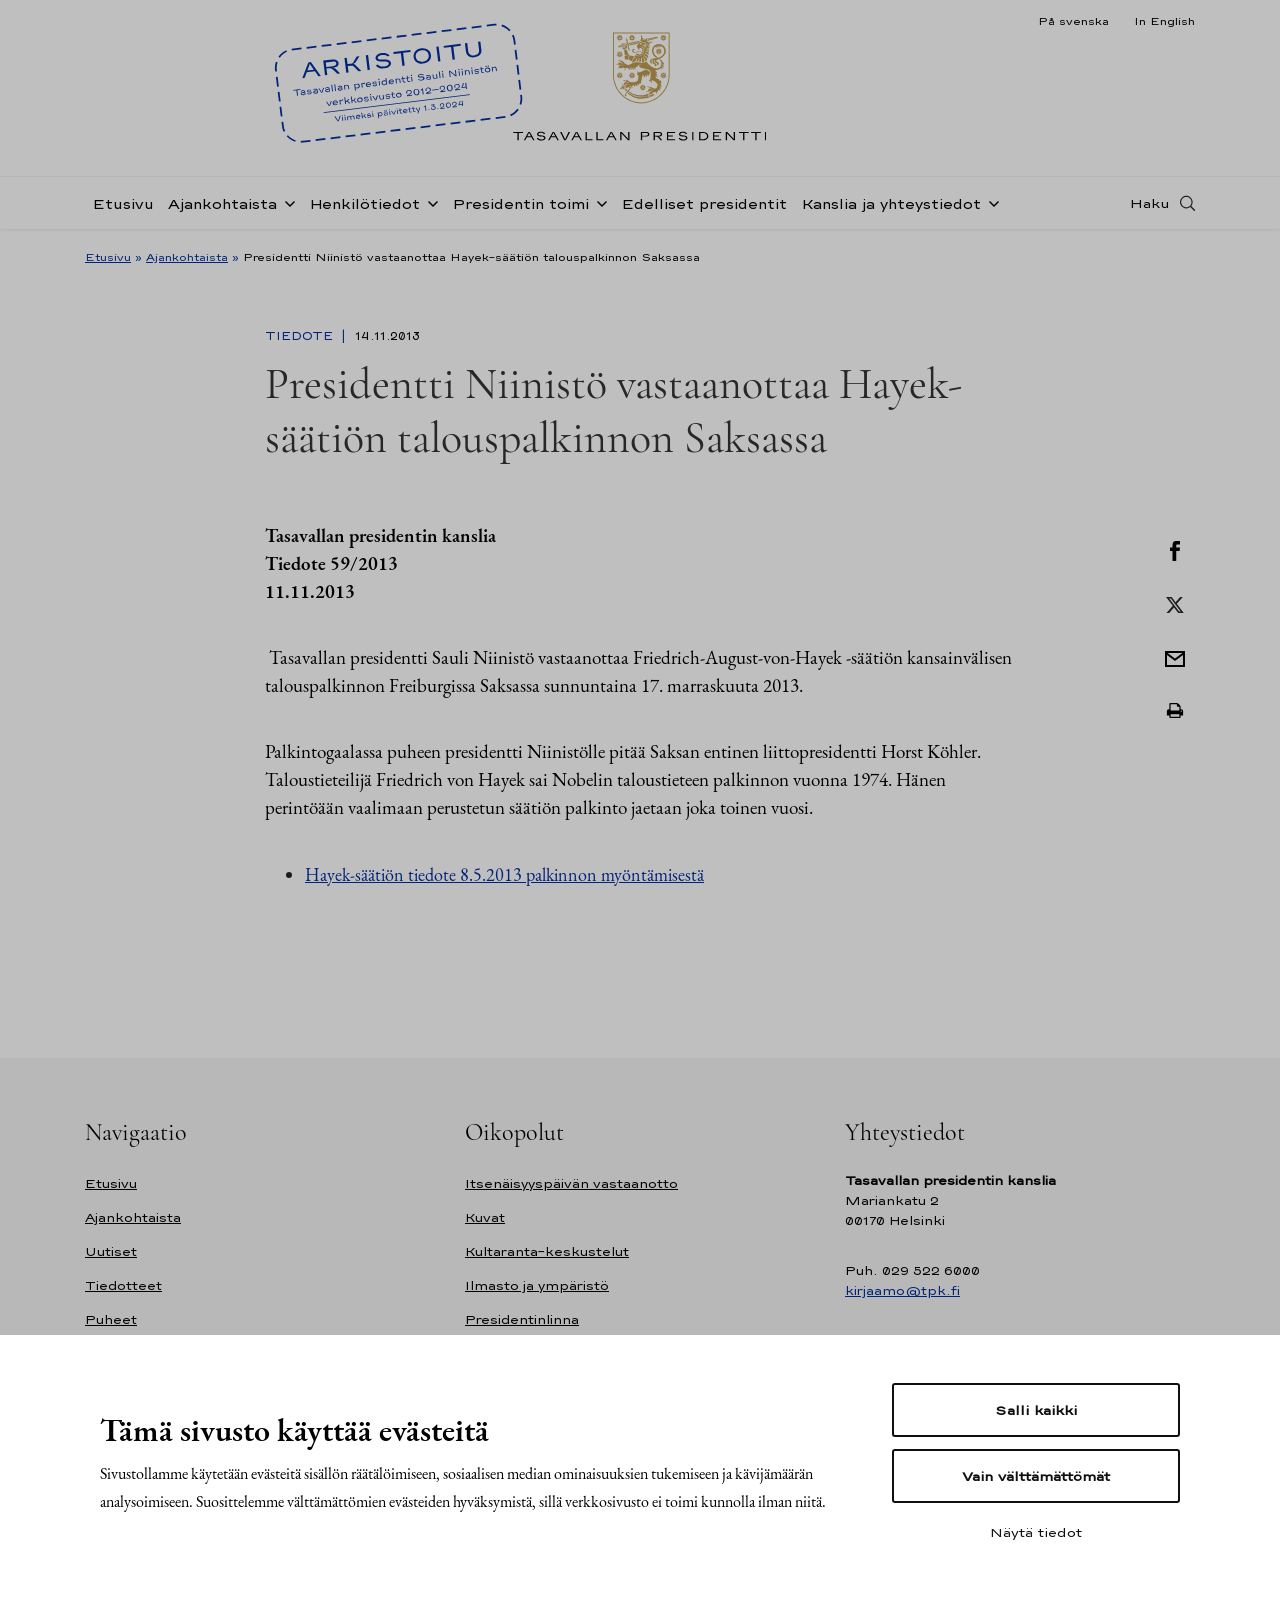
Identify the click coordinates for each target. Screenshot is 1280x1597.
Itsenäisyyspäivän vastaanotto (571, 1183)
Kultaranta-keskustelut (547, 1251)
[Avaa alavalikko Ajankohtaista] (286, 202)
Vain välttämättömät (1036, 1476)
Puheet (111, 1319)
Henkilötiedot (364, 203)
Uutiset (111, 1251)
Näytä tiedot (1036, 1532)
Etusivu (123, 203)
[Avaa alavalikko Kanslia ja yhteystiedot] (990, 202)
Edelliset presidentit (704, 203)
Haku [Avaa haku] (1150, 203)
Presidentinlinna (522, 1319)
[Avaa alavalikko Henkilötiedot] (429, 202)
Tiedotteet (123, 1285)
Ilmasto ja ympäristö (537, 1285)
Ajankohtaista (222, 203)
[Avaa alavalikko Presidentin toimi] (598, 202)
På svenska (1073, 21)
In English (1164, 21)
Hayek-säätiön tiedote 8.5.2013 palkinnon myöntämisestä (504, 874)
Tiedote (301, 336)
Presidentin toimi (520, 203)
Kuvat (485, 1217)
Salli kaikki (1036, 1410)
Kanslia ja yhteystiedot (891, 203)
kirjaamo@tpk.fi (902, 1290)
